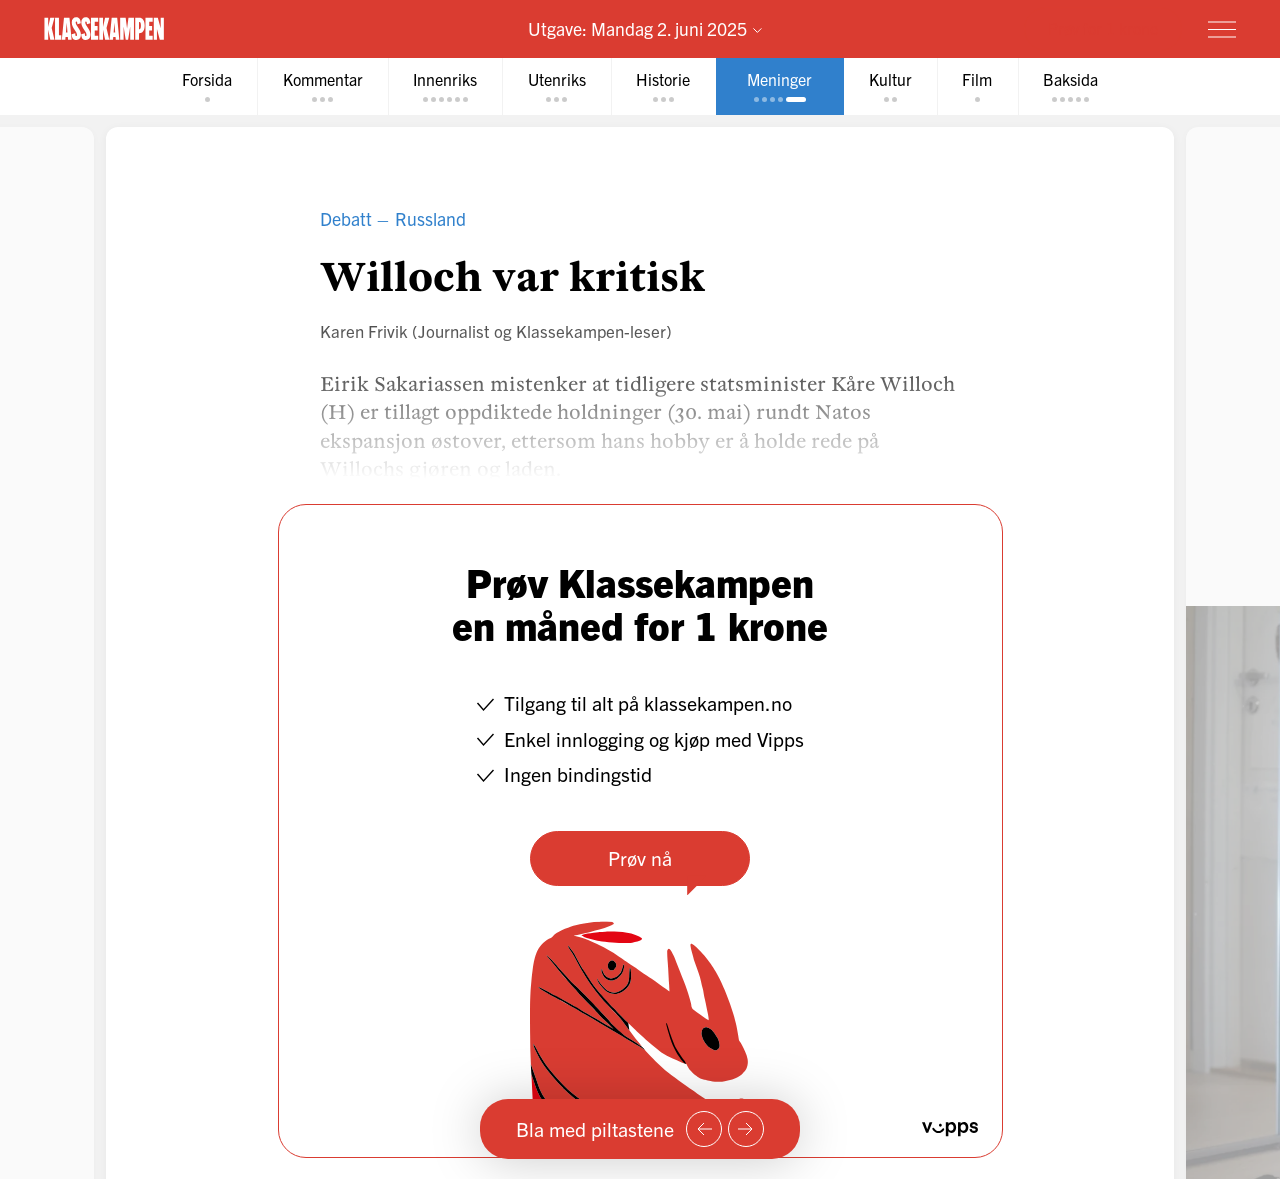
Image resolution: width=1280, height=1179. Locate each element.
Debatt (346, 218)
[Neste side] (746, 1129)
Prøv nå (640, 857)
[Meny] (1222, 29)
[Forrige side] (704, 1129)
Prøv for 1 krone (1103, 28)
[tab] (202, 86)
